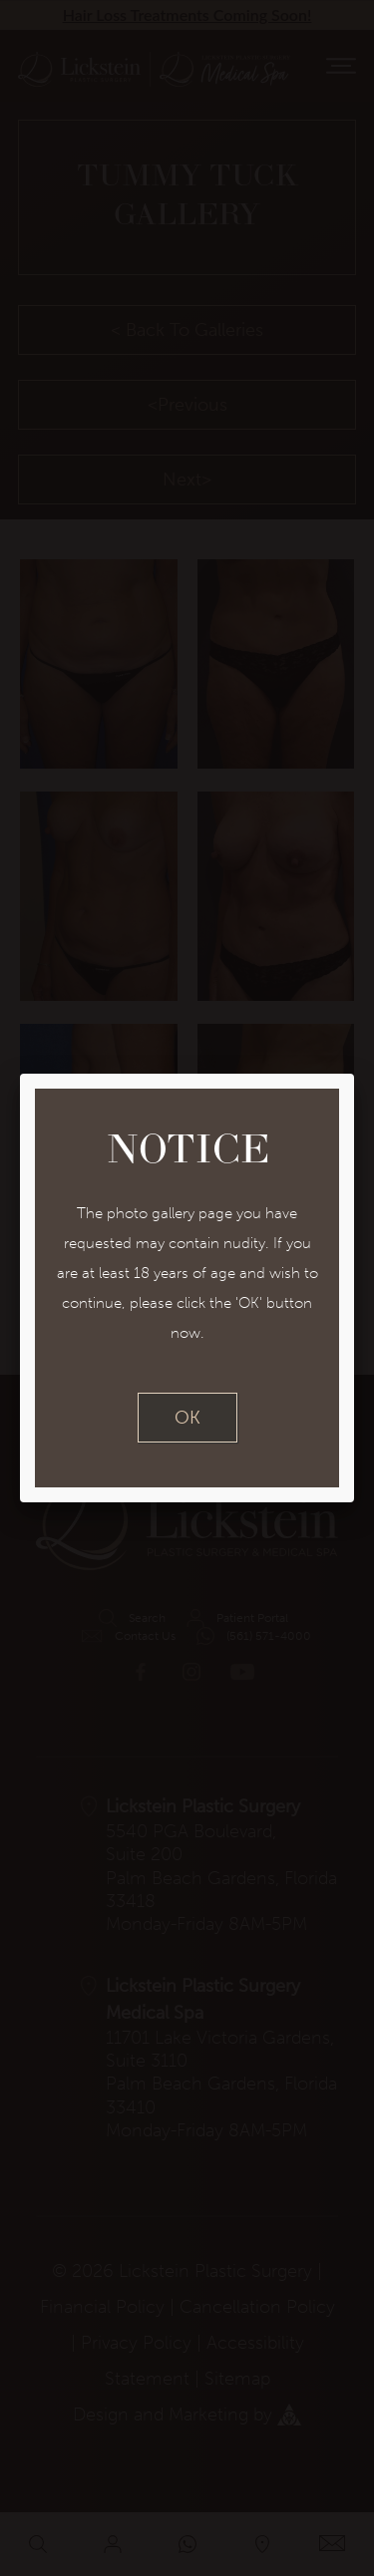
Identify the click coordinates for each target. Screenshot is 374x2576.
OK (187, 1418)
